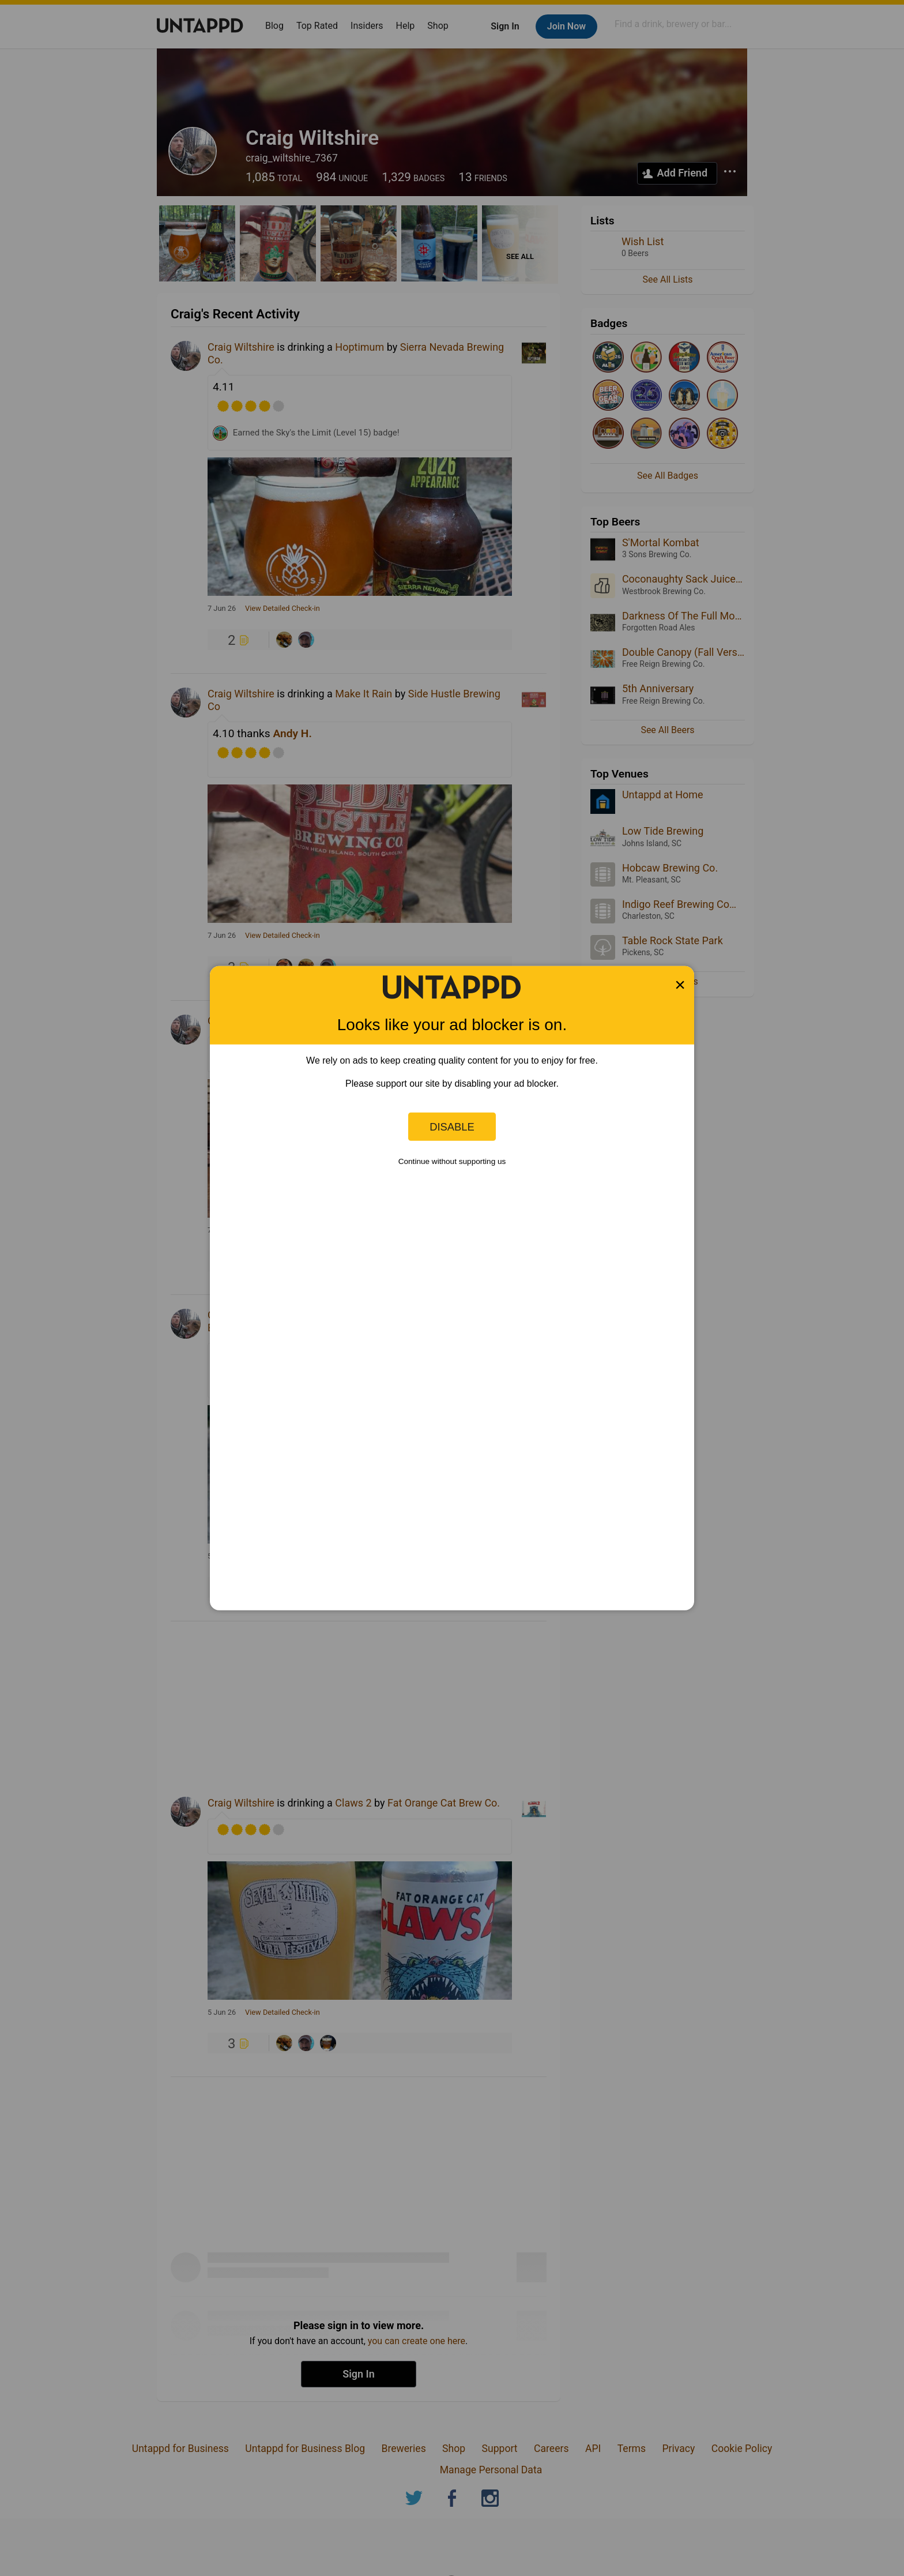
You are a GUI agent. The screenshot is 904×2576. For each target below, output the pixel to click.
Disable (452, 1126)
